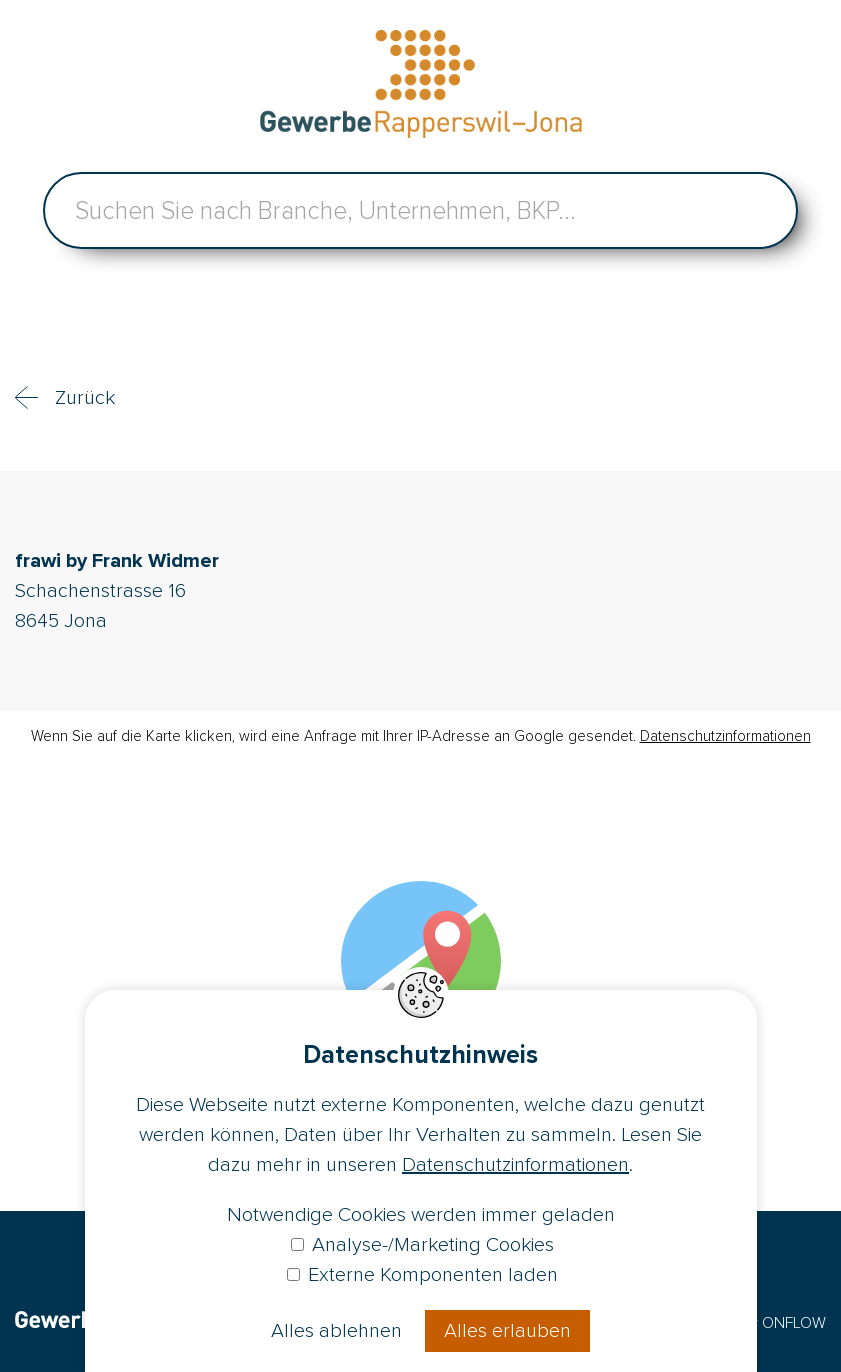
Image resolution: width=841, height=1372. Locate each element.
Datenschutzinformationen (725, 736)
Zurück (85, 398)
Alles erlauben (507, 1331)
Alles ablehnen (336, 1331)
